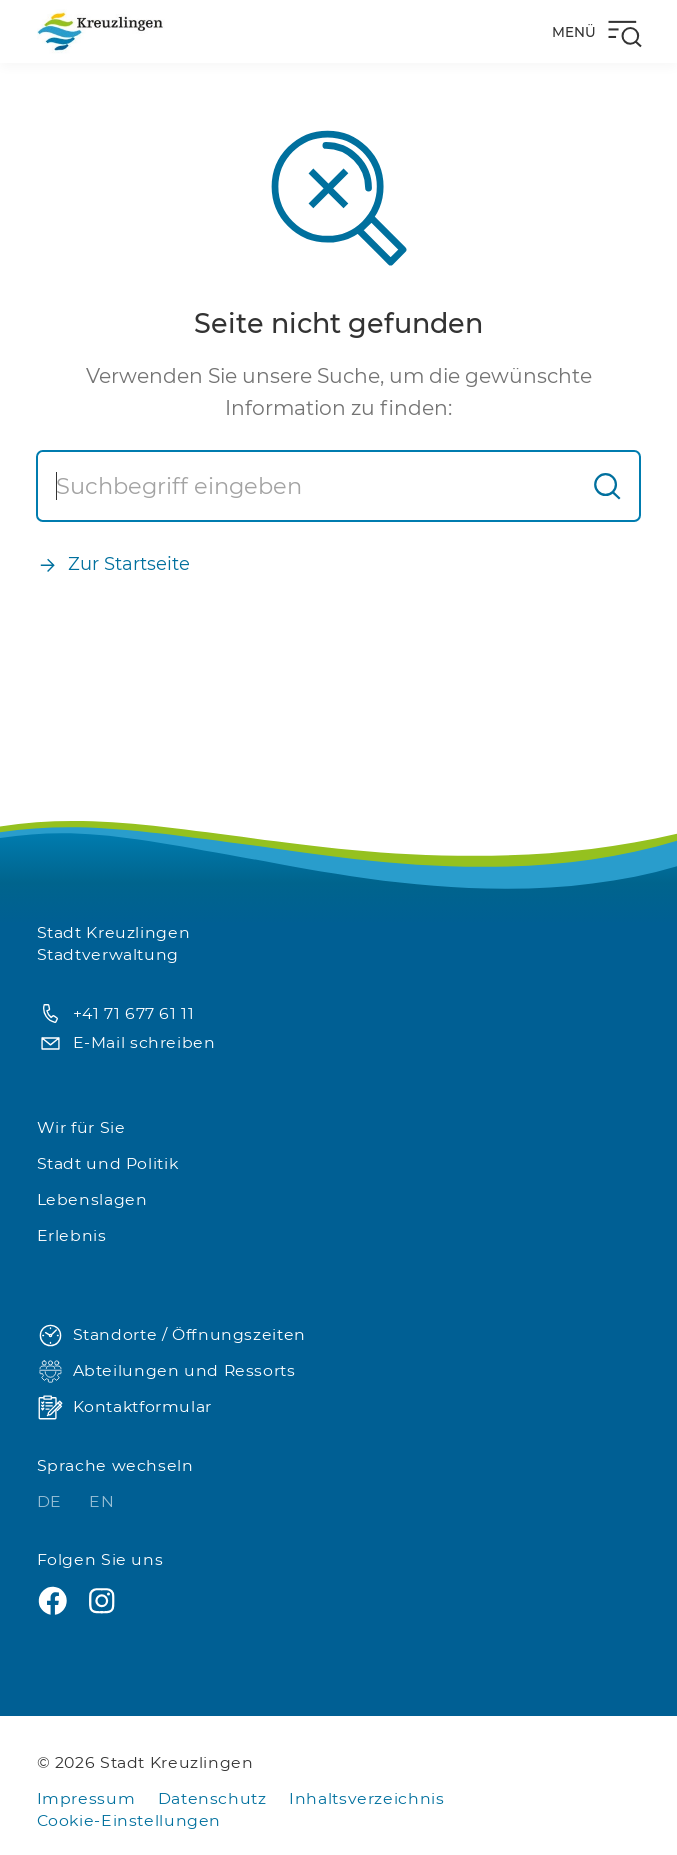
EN (101, 1501)
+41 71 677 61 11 (116, 1014)
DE (52, 1501)
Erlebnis (72, 1235)
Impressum (86, 1798)
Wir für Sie (81, 1127)
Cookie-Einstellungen (129, 1820)
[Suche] (306, 486)
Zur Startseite (113, 564)
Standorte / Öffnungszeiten (171, 1335)
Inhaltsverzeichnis (366, 1798)
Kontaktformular (124, 1407)
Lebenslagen (92, 1199)
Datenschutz (212, 1798)
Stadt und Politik (108, 1163)
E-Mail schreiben (126, 1043)
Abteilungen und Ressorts (166, 1371)
